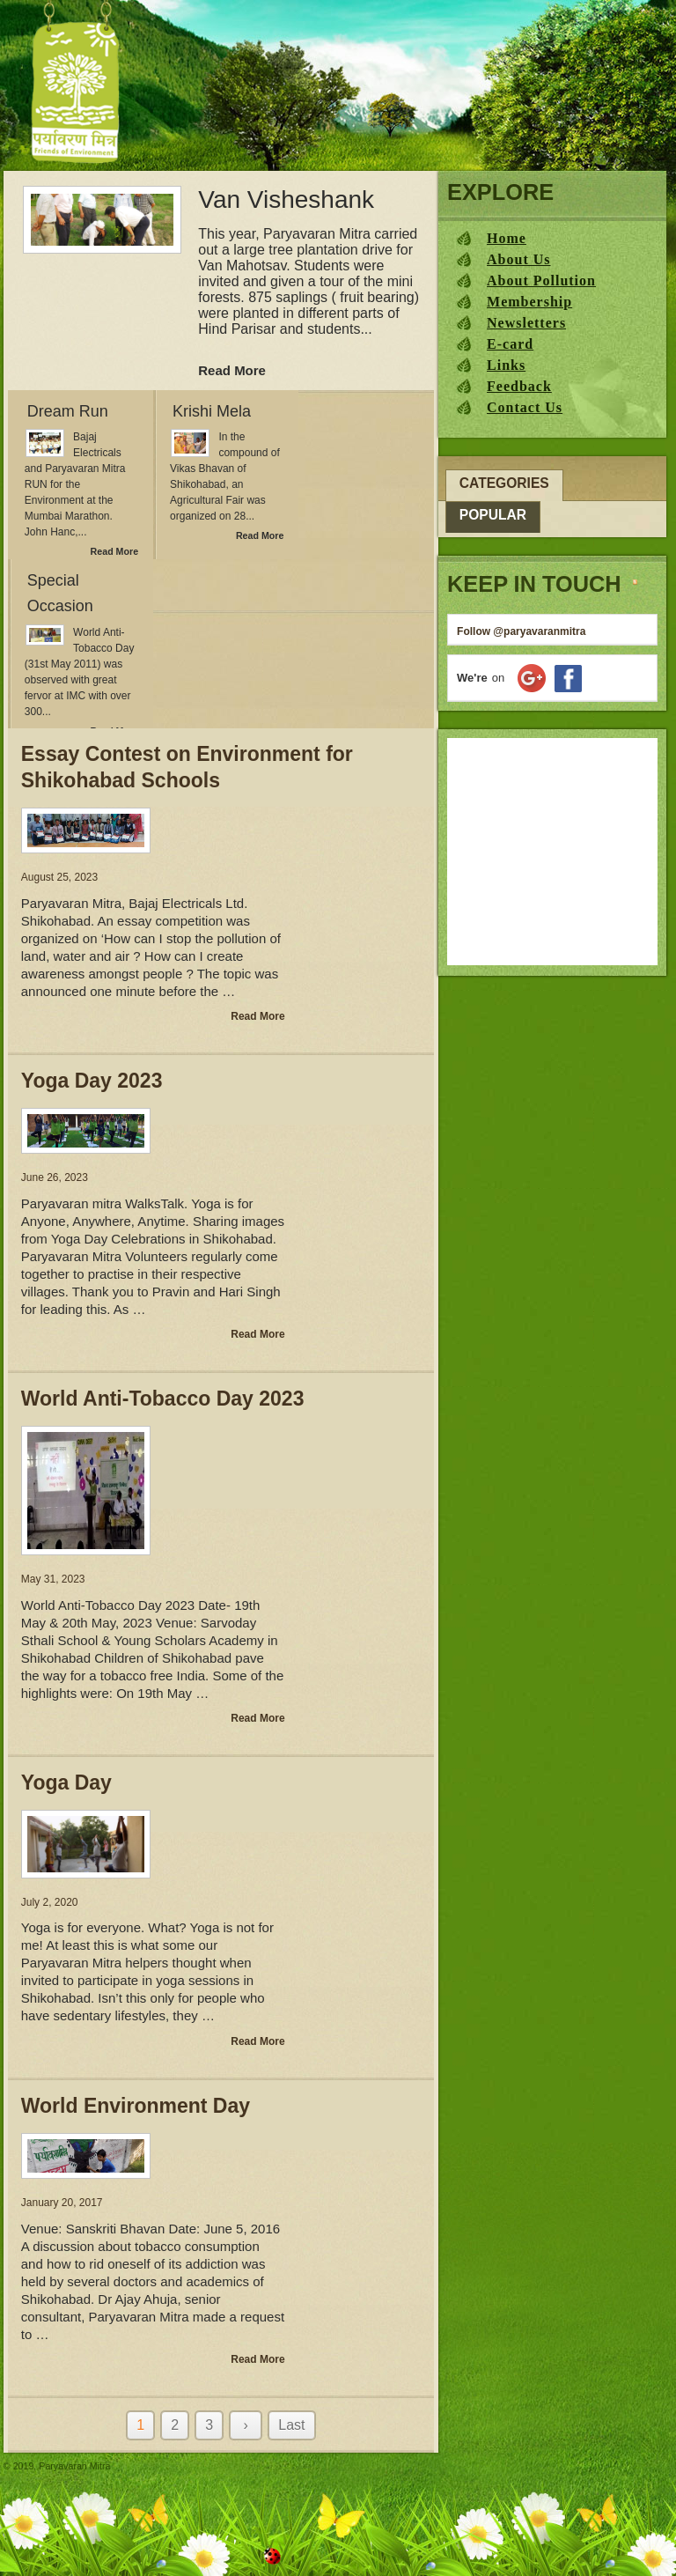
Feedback (519, 386)
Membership (529, 301)
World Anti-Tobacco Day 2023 (163, 1398)
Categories (504, 483)
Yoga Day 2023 (92, 1080)
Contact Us (524, 407)
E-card (510, 343)
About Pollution (541, 280)
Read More (232, 370)
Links (506, 365)
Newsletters (526, 322)
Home (506, 238)
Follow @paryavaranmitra (521, 631)
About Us (518, 259)
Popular (492, 514)
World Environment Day (135, 2105)
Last (291, 2424)
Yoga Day (66, 1782)
